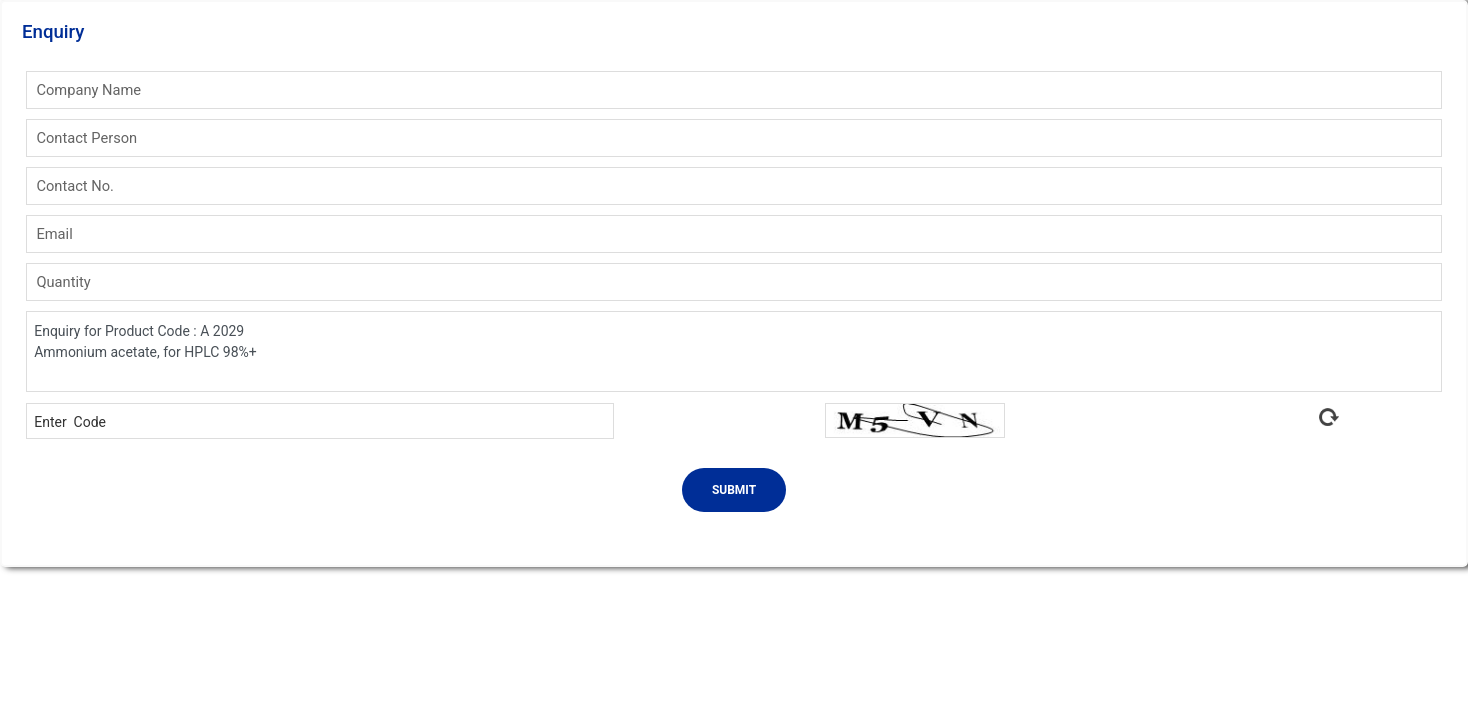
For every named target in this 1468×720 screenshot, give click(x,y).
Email (54, 234)
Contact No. (75, 186)
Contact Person (86, 138)
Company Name (88, 90)
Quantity (63, 282)
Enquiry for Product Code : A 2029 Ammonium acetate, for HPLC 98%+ (733, 351)
